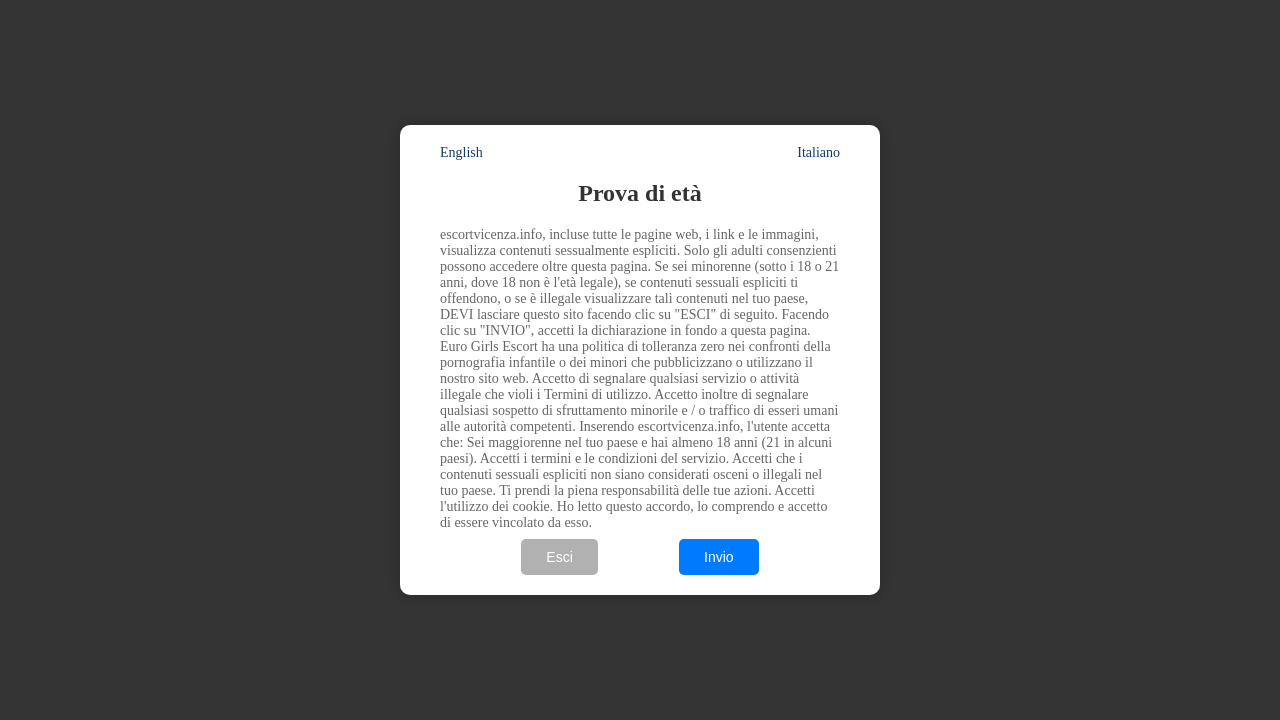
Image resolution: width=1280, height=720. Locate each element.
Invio (719, 557)
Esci (559, 557)
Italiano (818, 152)
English (461, 152)
